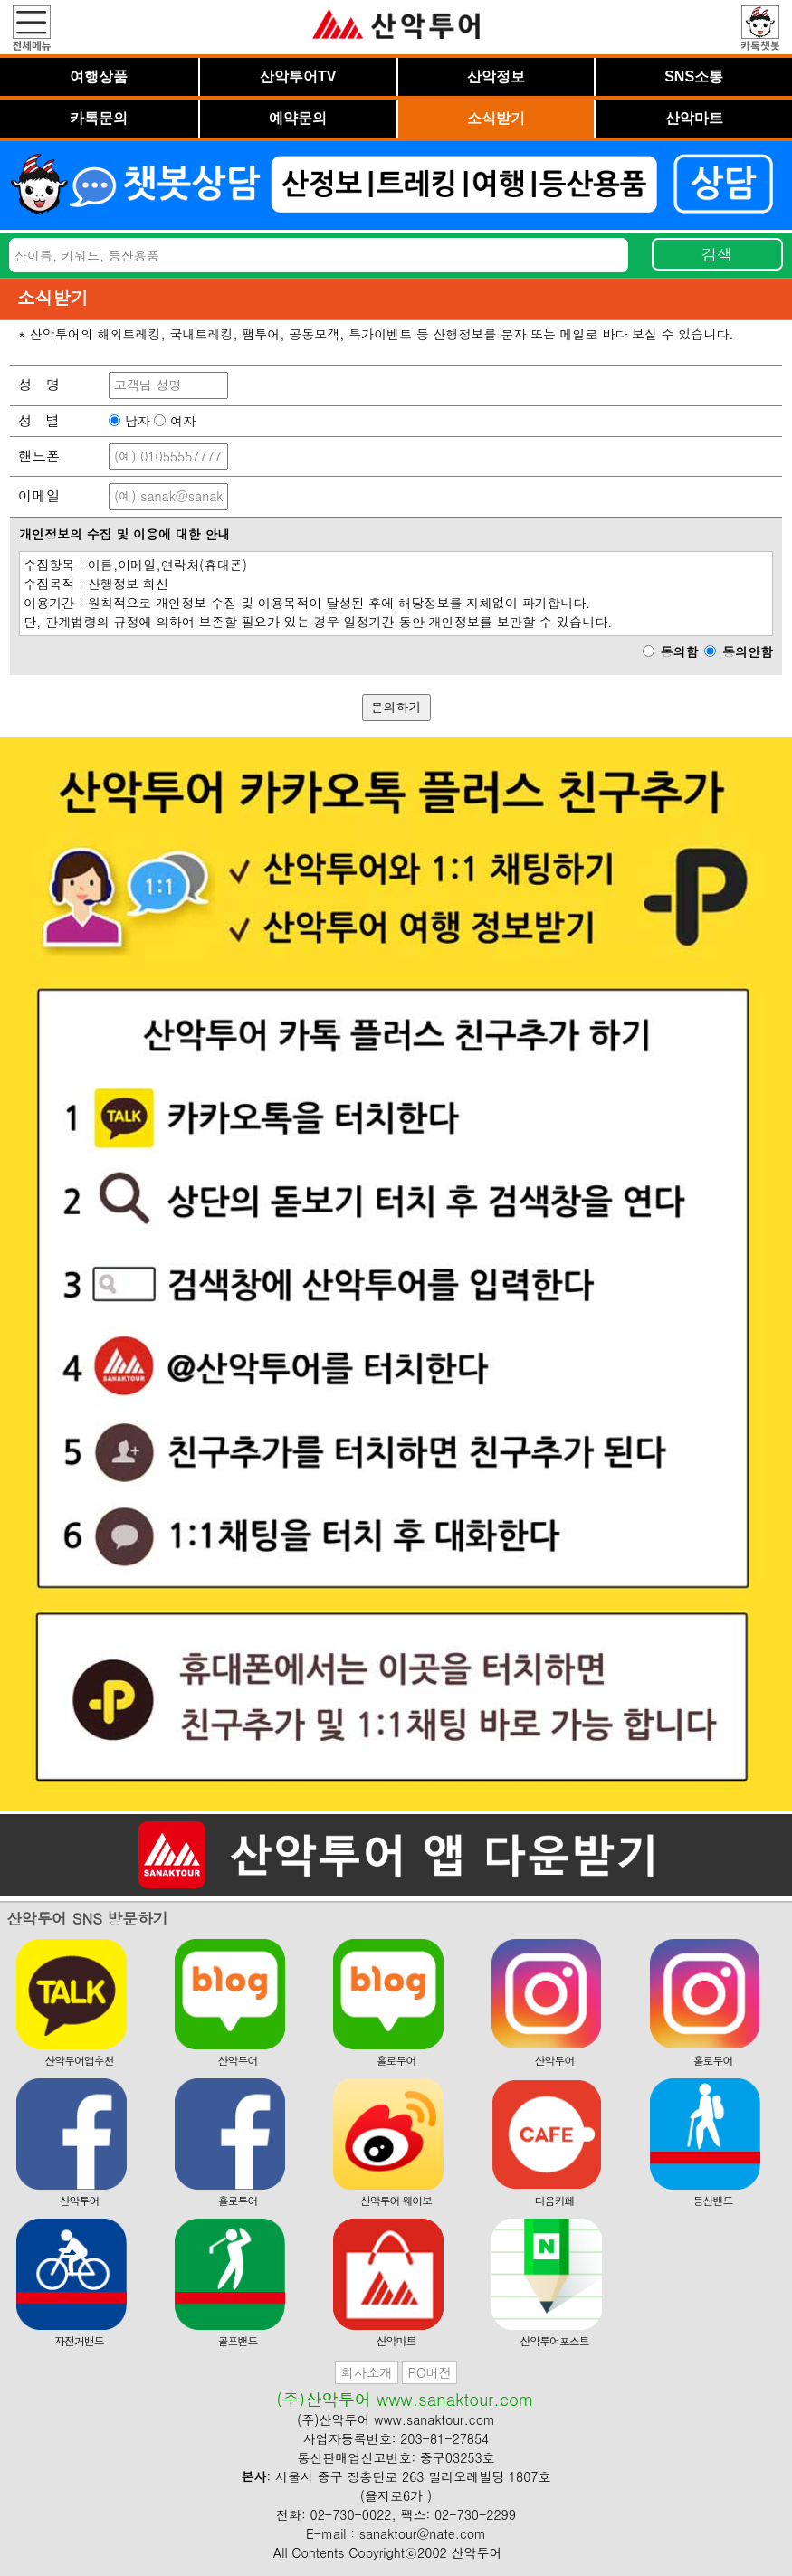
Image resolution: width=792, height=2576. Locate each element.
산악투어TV (298, 76)
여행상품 (99, 76)
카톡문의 (99, 118)
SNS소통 (693, 76)
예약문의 (298, 118)
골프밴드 (230, 2283)
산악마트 (694, 118)
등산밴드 (705, 2143)
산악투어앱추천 (72, 2003)
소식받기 (496, 118)
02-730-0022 (351, 2514)
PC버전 (429, 2372)
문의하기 (396, 707)
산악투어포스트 (547, 2283)
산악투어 (230, 2003)
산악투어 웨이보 (388, 2143)
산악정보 (496, 76)
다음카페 (547, 2143)
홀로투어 (388, 2003)
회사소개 (366, 2372)
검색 (717, 253)
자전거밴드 (72, 2283)
